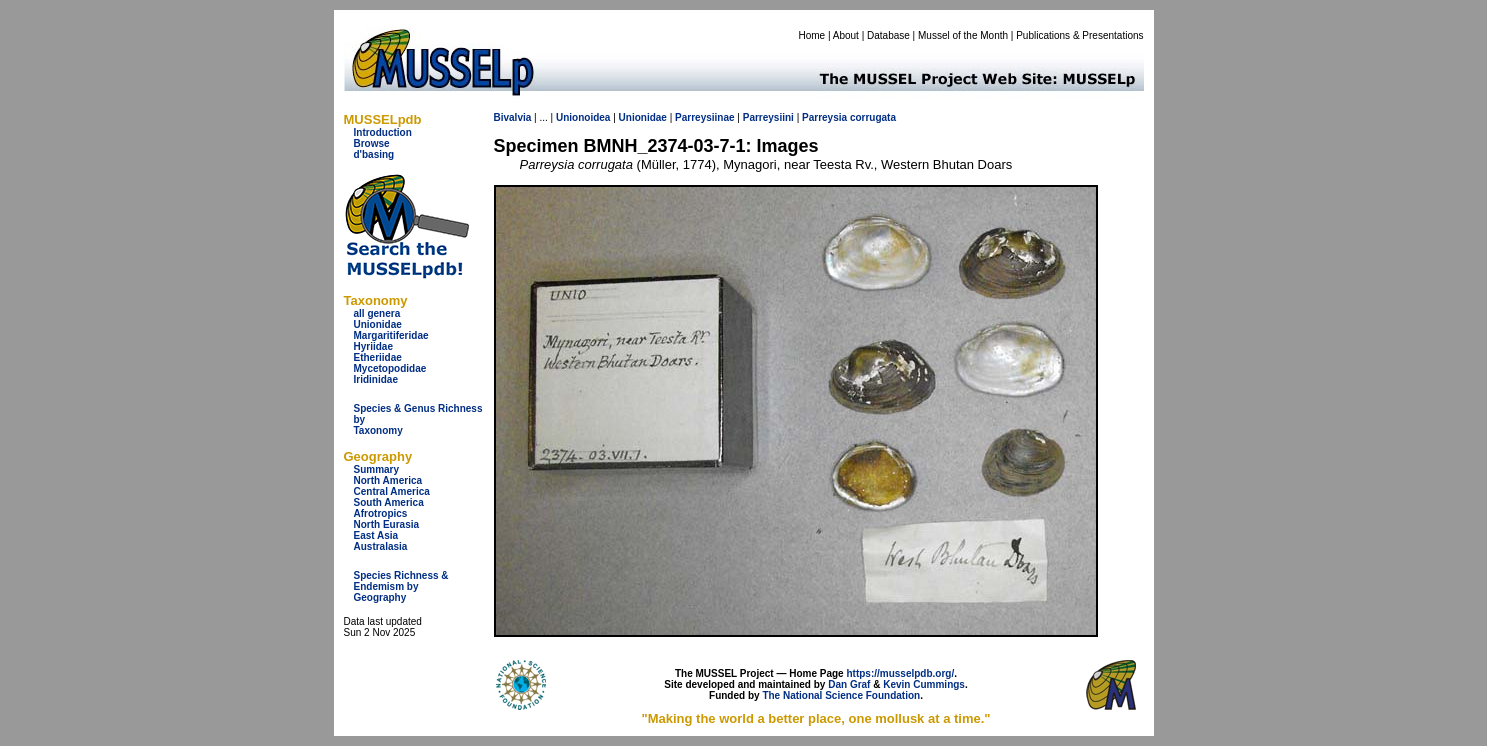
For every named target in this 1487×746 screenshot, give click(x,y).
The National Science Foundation (841, 695)
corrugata (873, 117)
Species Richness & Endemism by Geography (401, 586)
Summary (377, 469)
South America (389, 502)
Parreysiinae (705, 117)
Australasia (381, 546)
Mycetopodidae (390, 368)
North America (388, 480)
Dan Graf (849, 684)
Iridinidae (376, 379)
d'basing (374, 154)
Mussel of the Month (963, 35)
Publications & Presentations (1079, 35)
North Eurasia (387, 524)
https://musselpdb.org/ (900, 673)
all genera (377, 313)
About (846, 35)
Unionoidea (583, 117)
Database (888, 35)
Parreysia (824, 117)
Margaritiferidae (391, 335)
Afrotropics (381, 513)
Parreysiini (768, 117)
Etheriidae (378, 357)
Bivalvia (513, 117)
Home (811, 35)
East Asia (376, 535)
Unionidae (378, 324)
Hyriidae (373, 346)
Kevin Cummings (924, 684)
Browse (372, 143)
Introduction (383, 132)
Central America (392, 491)
